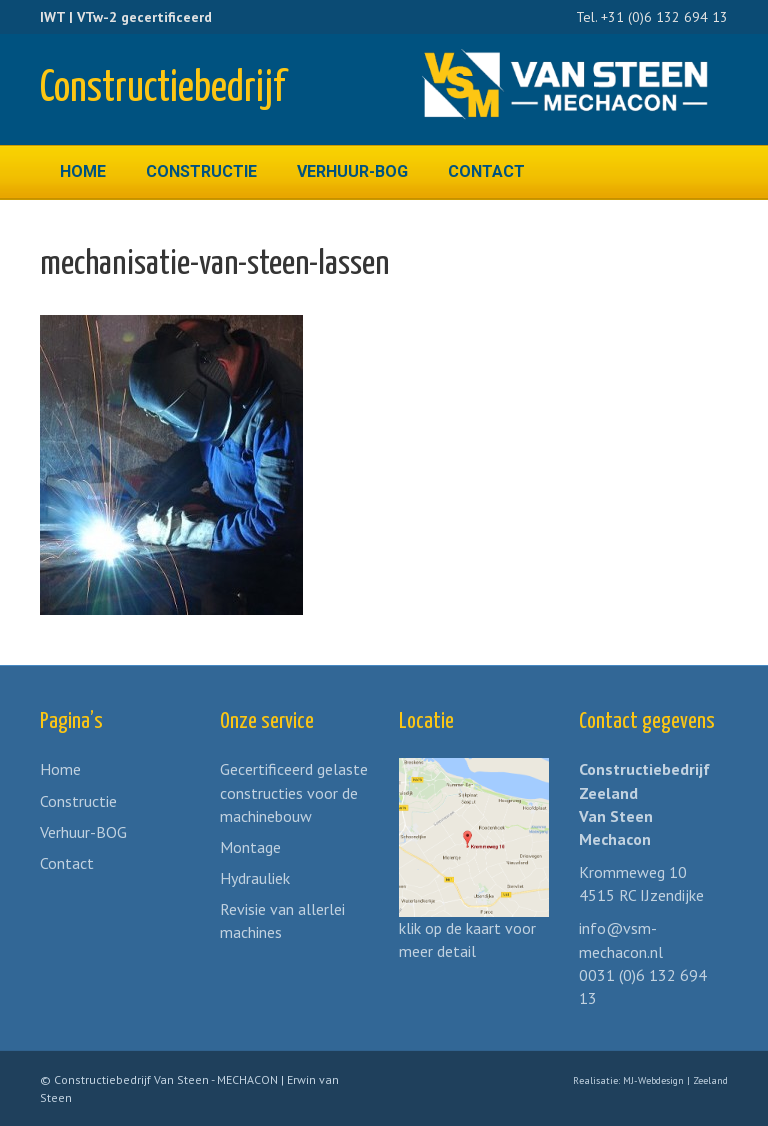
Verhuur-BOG (352, 171)
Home (83, 171)
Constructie (201, 171)
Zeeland (710, 1080)
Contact (486, 171)
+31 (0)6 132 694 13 (664, 17)
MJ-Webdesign (653, 1080)
